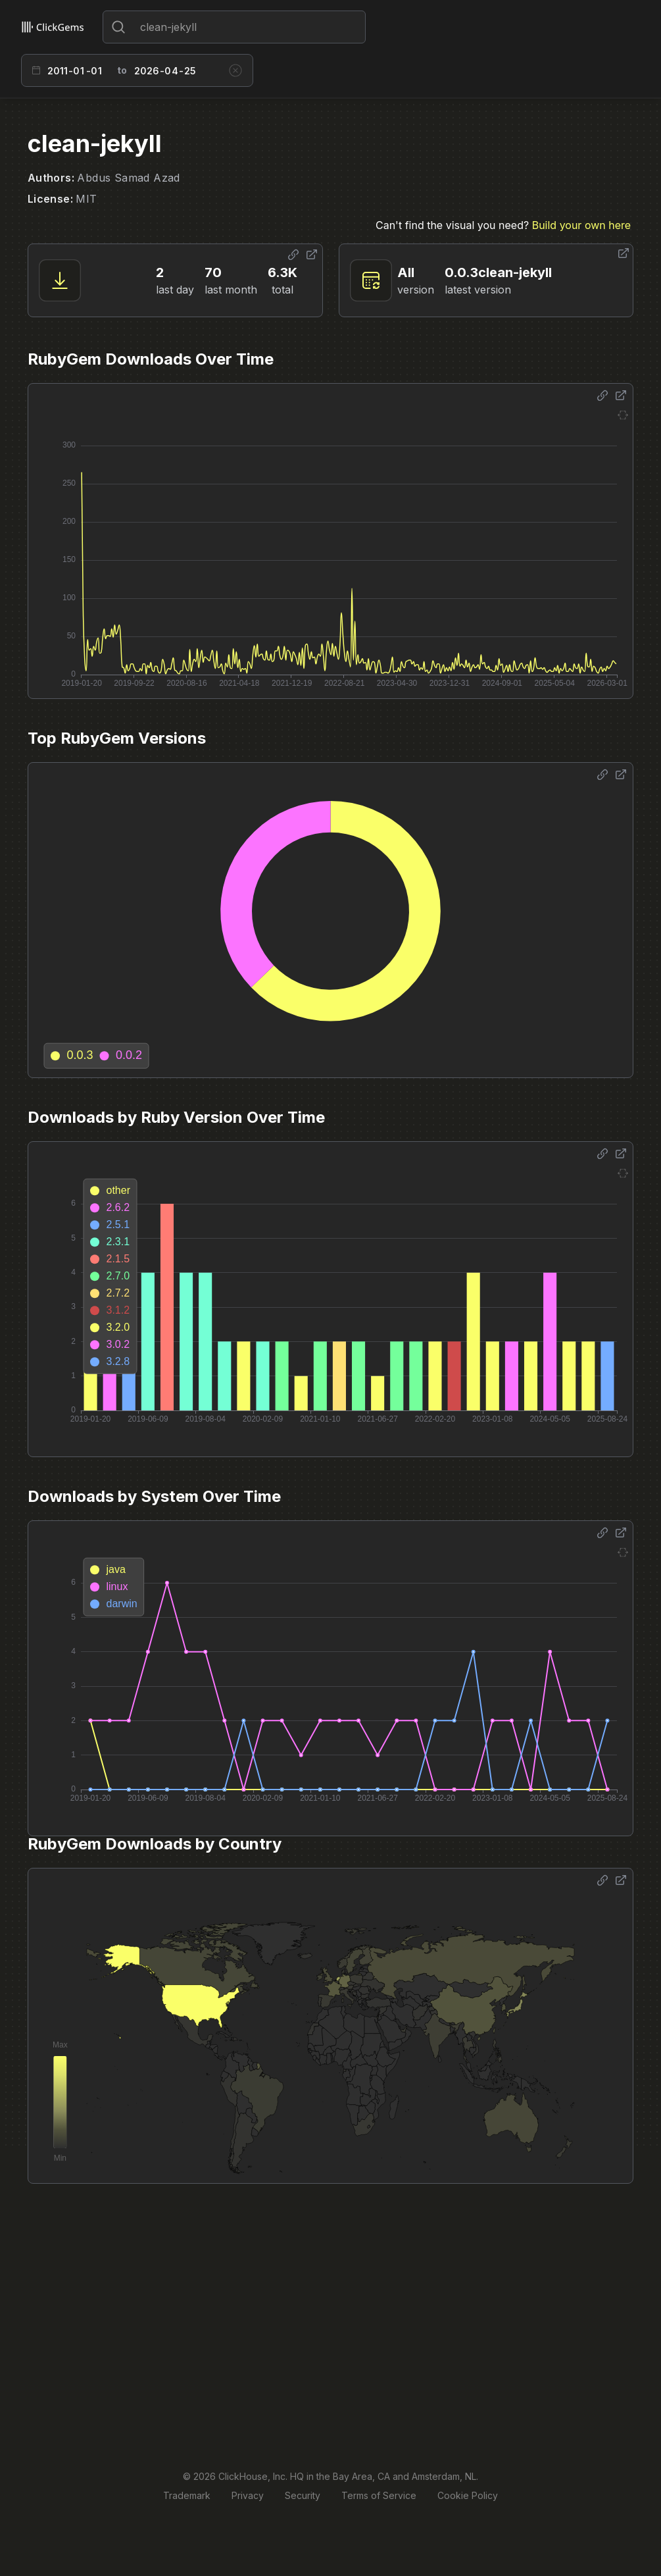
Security (302, 2495)
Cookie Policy (467, 2495)
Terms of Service (378, 2495)
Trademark (186, 2495)
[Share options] (293, 254)
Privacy (248, 2495)
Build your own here (581, 225)
